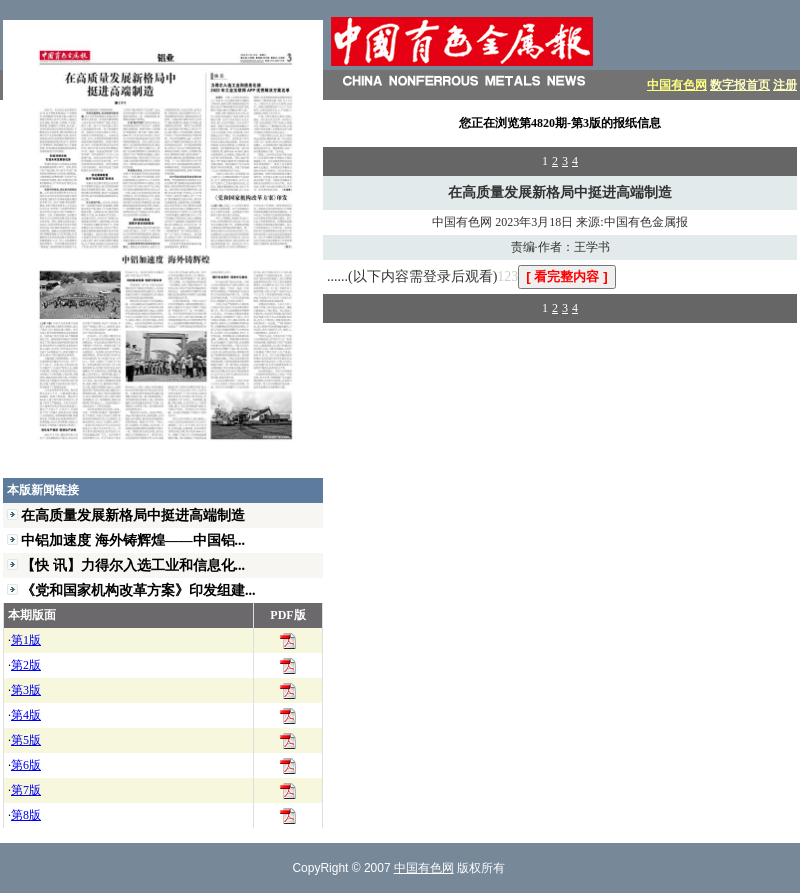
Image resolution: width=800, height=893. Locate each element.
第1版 (26, 640)
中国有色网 (677, 85)
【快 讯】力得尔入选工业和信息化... (133, 565)
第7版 (26, 790)
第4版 (26, 715)
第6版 (26, 765)
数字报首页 (740, 85)
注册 (785, 85)
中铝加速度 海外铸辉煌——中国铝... (133, 540)
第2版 (26, 665)
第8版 (26, 815)
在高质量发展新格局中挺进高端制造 (133, 515)
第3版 (26, 690)
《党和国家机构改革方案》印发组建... (138, 590)
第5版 (26, 740)
